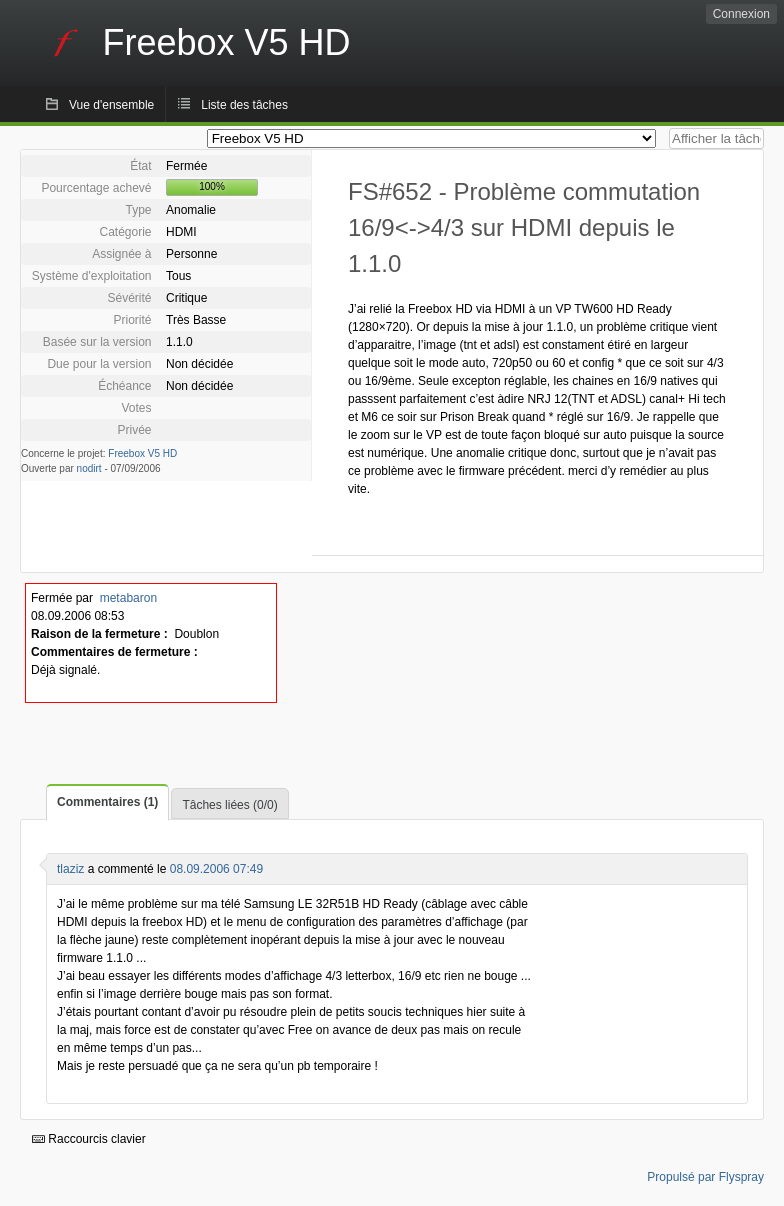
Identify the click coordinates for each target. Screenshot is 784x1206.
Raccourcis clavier (89, 1139)
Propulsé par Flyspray (705, 1177)
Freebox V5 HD (142, 453)
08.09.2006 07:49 (216, 869)
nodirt (89, 468)
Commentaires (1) (107, 802)
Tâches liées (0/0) (229, 805)
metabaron (128, 598)
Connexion (741, 14)
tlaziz (70, 869)
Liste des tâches (244, 105)
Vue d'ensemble (111, 105)
